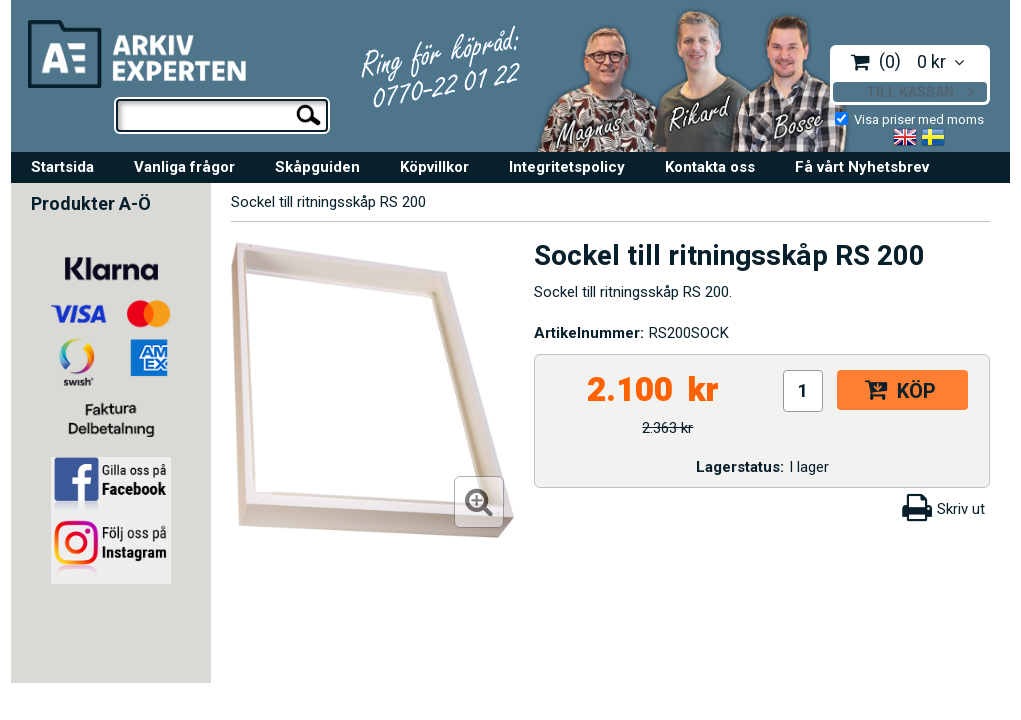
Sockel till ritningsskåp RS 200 (328, 202)
